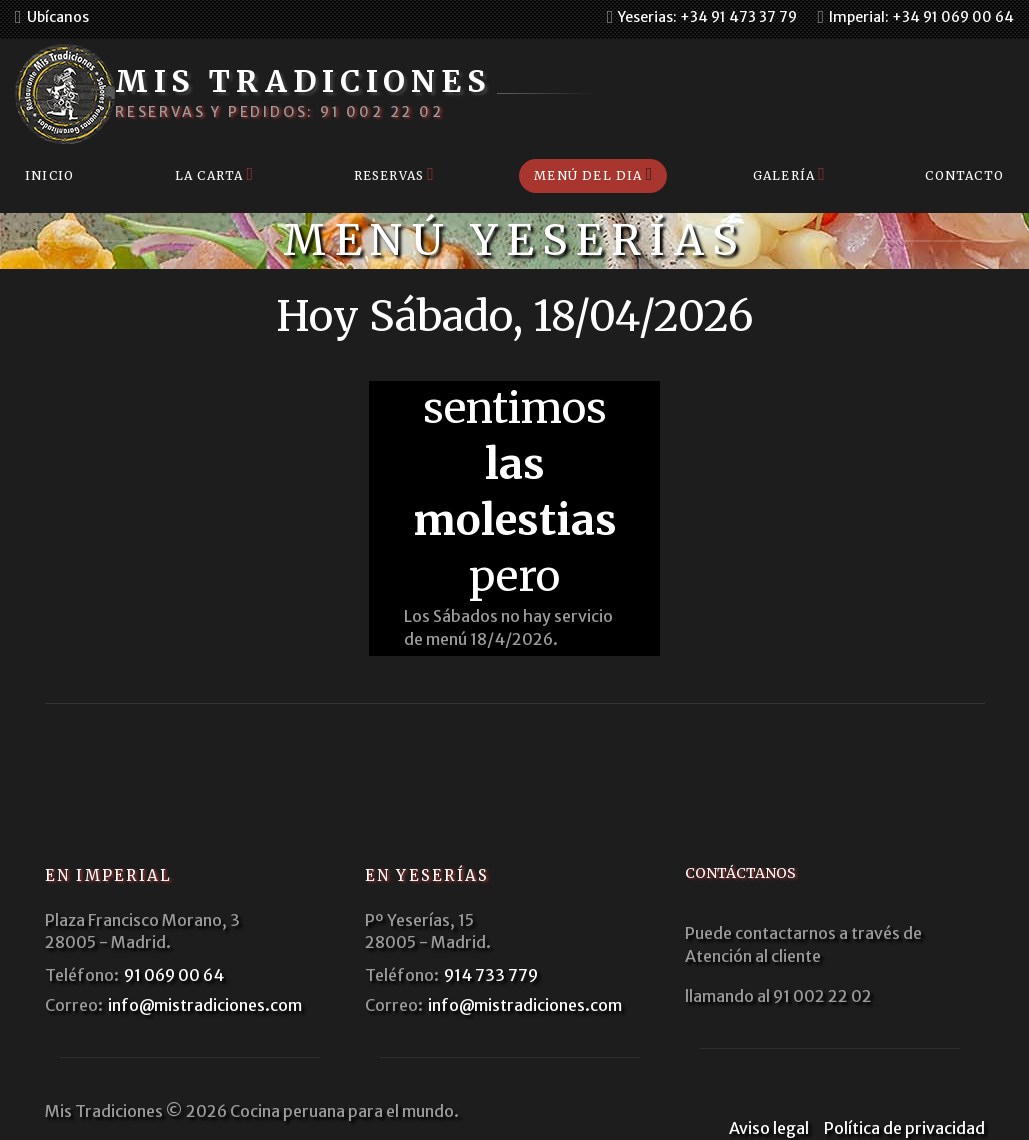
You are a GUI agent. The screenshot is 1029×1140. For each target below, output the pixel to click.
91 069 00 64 (174, 975)
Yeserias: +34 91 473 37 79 (707, 17)
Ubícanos (58, 17)
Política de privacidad (904, 1128)
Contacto (964, 175)
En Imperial (109, 875)
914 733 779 (491, 975)
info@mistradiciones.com (205, 1005)
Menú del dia (588, 175)
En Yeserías (427, 875)
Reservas (389, 175)
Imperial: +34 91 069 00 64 (921, 17)
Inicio (49, 175)
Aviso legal (769, 1128)
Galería (784, 175)
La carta (209, 175)
